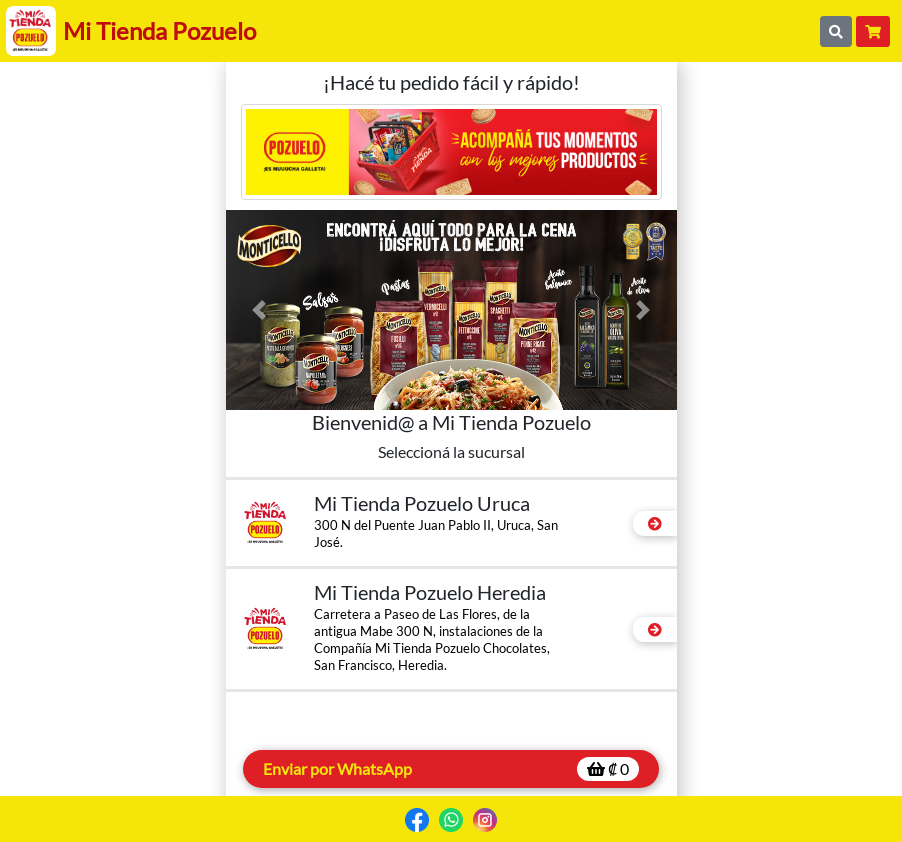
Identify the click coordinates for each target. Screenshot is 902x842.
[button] (260, 310)
